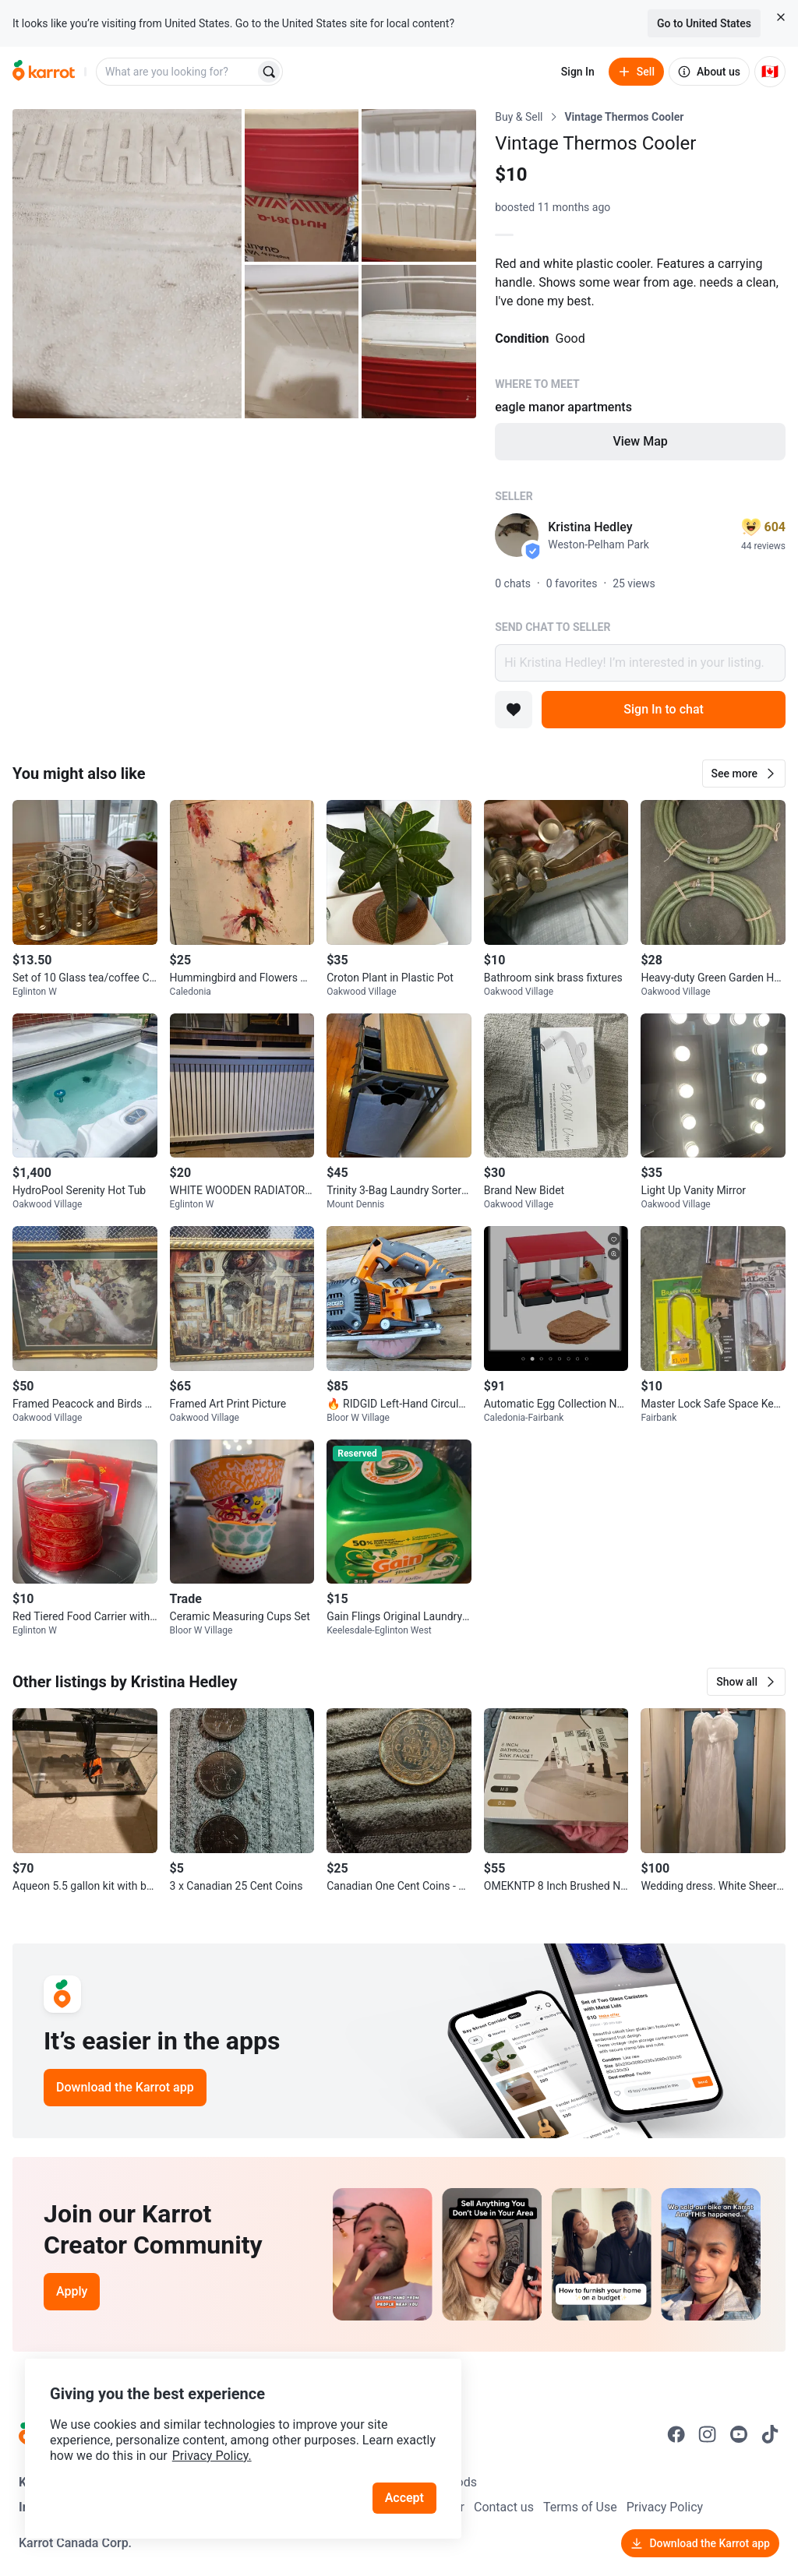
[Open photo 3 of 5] (419, 185)
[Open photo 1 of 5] (127, 263)
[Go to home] (43, 71)
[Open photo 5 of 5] (419, 341)
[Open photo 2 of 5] (302, 185)
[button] (744, 773)
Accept (404, 2497)
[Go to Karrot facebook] (676, 2434)
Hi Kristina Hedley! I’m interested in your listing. (640, 663)
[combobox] (177, 72)
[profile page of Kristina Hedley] (516, 535)
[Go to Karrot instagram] (707, 2434)
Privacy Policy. (212, 2455)
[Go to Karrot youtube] (738, 2434)
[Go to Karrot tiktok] (770, 2434)
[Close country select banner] (781, 17)
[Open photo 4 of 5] (302, 341)
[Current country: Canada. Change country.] (770, 71)
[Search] (269, 72)
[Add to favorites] (513, 709)
